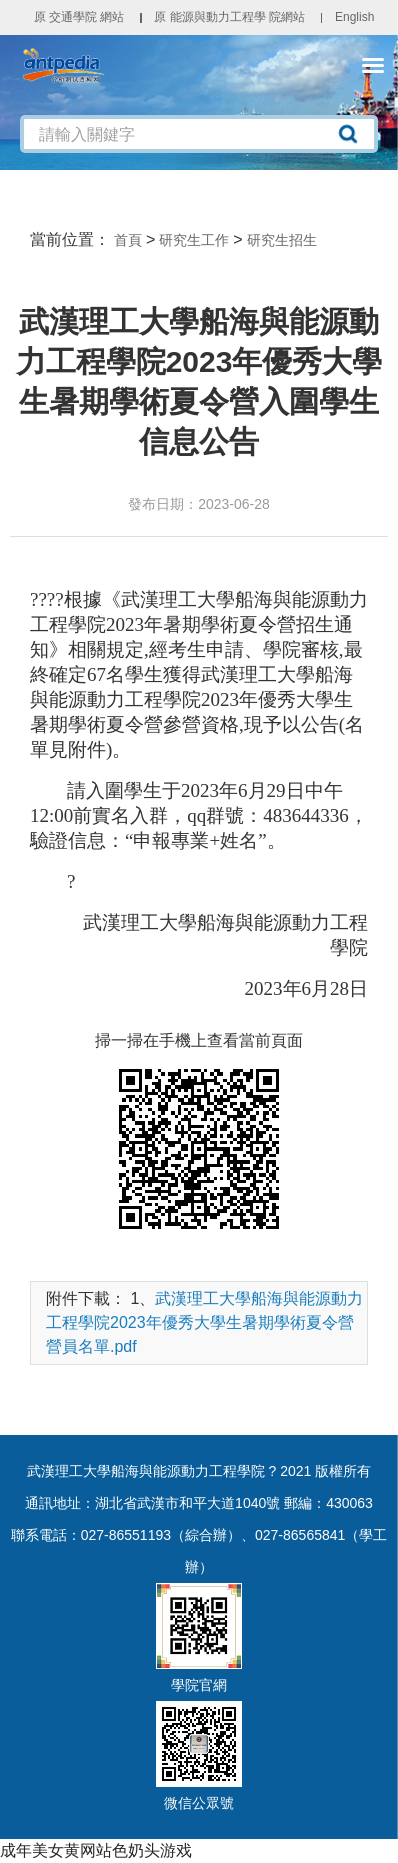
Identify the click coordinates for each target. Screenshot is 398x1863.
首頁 (128, 240)
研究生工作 (194, 240)
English (354, 17)
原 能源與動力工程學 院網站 (229, 17)
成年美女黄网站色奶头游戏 (96, 1850)
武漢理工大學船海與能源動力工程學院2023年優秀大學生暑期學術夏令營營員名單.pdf (204, 1322)
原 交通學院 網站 (79, 17)
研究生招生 (282, 240)
